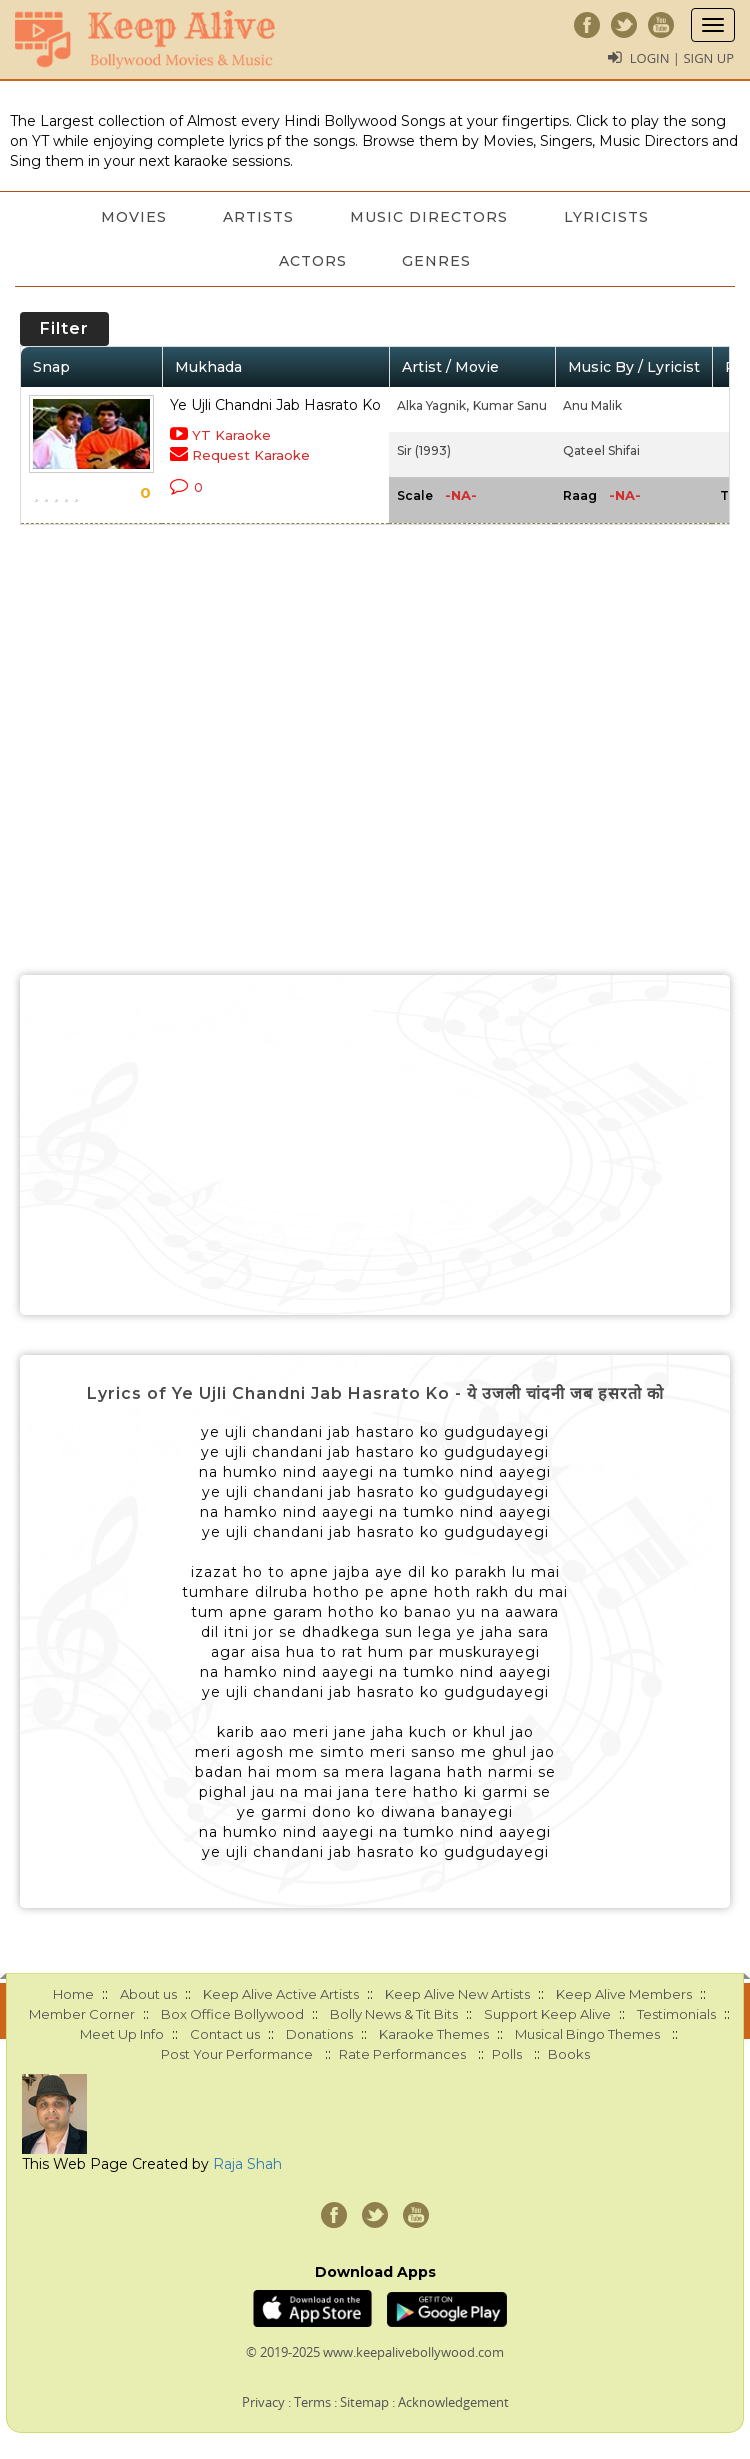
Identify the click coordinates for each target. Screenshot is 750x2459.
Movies (134, 217)
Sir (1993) (424, 450)
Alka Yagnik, (433, 405)
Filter (64, 328)
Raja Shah (247, 2164)
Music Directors (429, 217)
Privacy (263, 2402)
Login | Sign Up (682, 58)
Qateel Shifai (601, 450)
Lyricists (606, 217)
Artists (258, 217)
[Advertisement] (375, 1145)
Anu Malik (592, 405)
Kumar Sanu (510, 405)
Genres (437, 261)
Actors (313, 261)
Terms (312, 2402)
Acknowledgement (453, 2402)
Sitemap (364, 2402)
